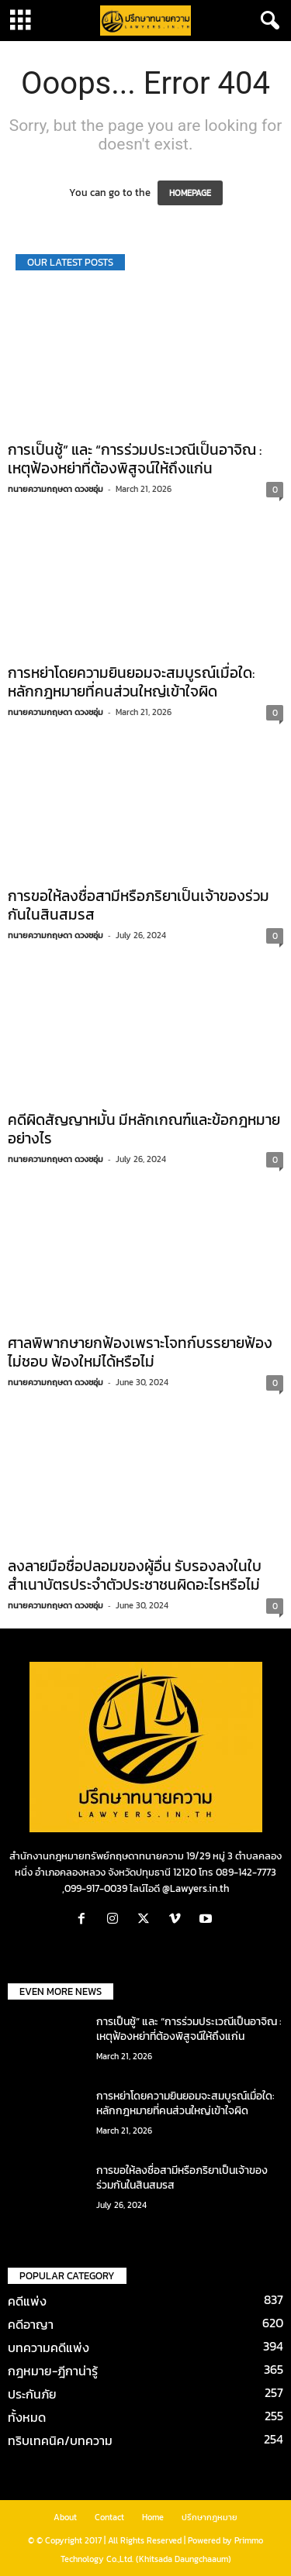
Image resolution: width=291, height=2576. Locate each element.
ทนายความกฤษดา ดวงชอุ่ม (55, 489)
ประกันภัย (32, 2394)
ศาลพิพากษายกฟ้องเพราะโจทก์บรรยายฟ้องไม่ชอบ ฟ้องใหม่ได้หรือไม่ (140, 1352)
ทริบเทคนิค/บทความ (60, 2440)
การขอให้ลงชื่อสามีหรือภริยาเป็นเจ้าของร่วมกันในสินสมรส (138, 905)
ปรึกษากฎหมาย (209, 2517)
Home (153, 2517)
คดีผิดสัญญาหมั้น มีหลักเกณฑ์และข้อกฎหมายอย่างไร (144, 1129)
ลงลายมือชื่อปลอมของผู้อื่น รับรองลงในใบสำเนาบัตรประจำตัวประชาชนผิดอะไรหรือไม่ (135, 1575)
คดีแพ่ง (27, 2301)
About (65, 2517)
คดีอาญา (31, 2324)
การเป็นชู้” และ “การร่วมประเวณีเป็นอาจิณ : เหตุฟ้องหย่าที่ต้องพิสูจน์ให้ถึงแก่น (135, 459)
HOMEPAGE (190, 193)
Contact (109, 2517)
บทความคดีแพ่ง (48, 2347)
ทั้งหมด (27, 2417)
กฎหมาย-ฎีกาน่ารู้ (53, 2370)
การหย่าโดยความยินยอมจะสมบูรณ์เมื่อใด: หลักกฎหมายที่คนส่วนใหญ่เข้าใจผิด (131, 682)
